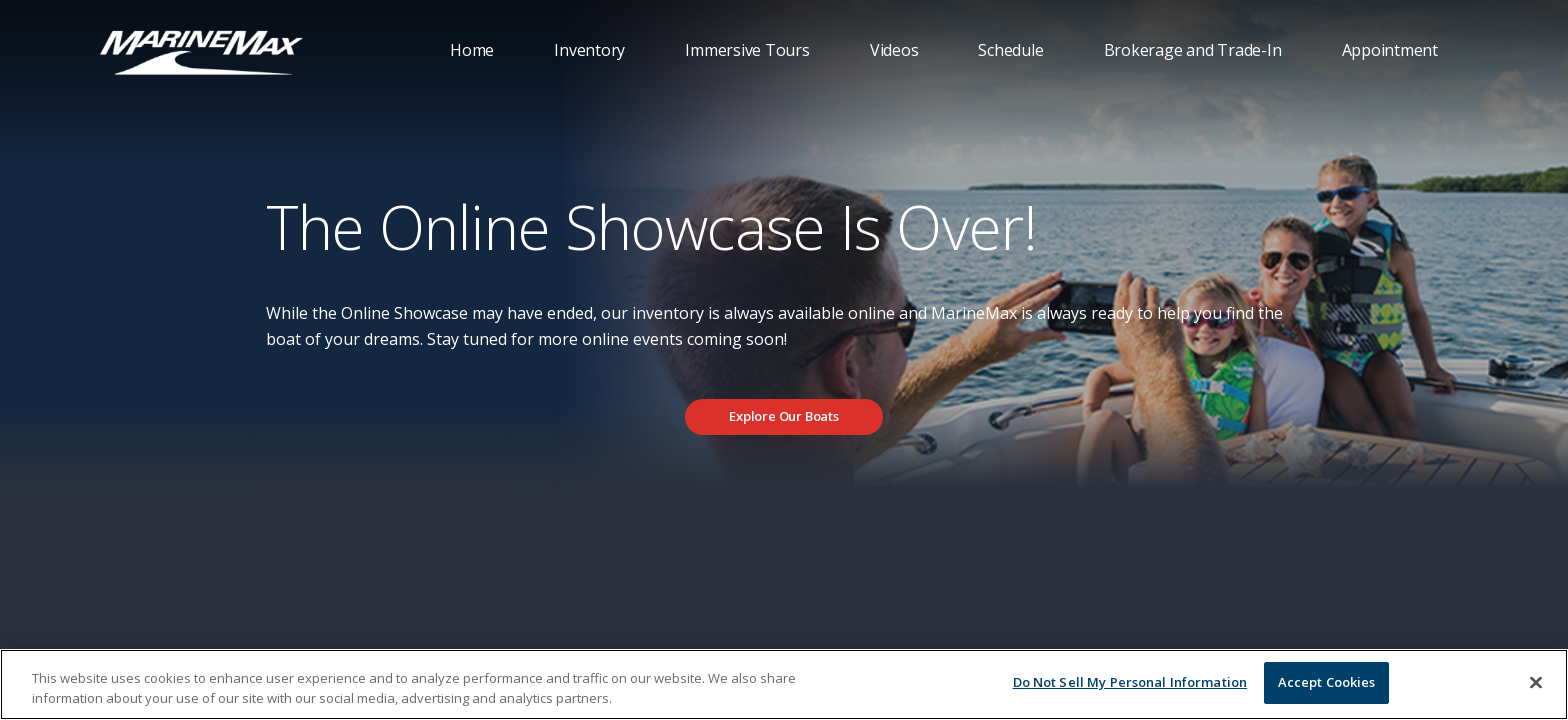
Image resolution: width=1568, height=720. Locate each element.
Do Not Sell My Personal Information (1130, 682)
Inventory (589, 50)
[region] (784, 684)
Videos (894, 50)
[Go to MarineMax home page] (201, 51)
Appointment (1390, 50)
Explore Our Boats (784, 416)
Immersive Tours (747, 50)
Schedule (1010, 50)
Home (472, 50)
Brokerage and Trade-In (1193, 50)
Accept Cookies (1327, 682)
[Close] (1536, 682)
